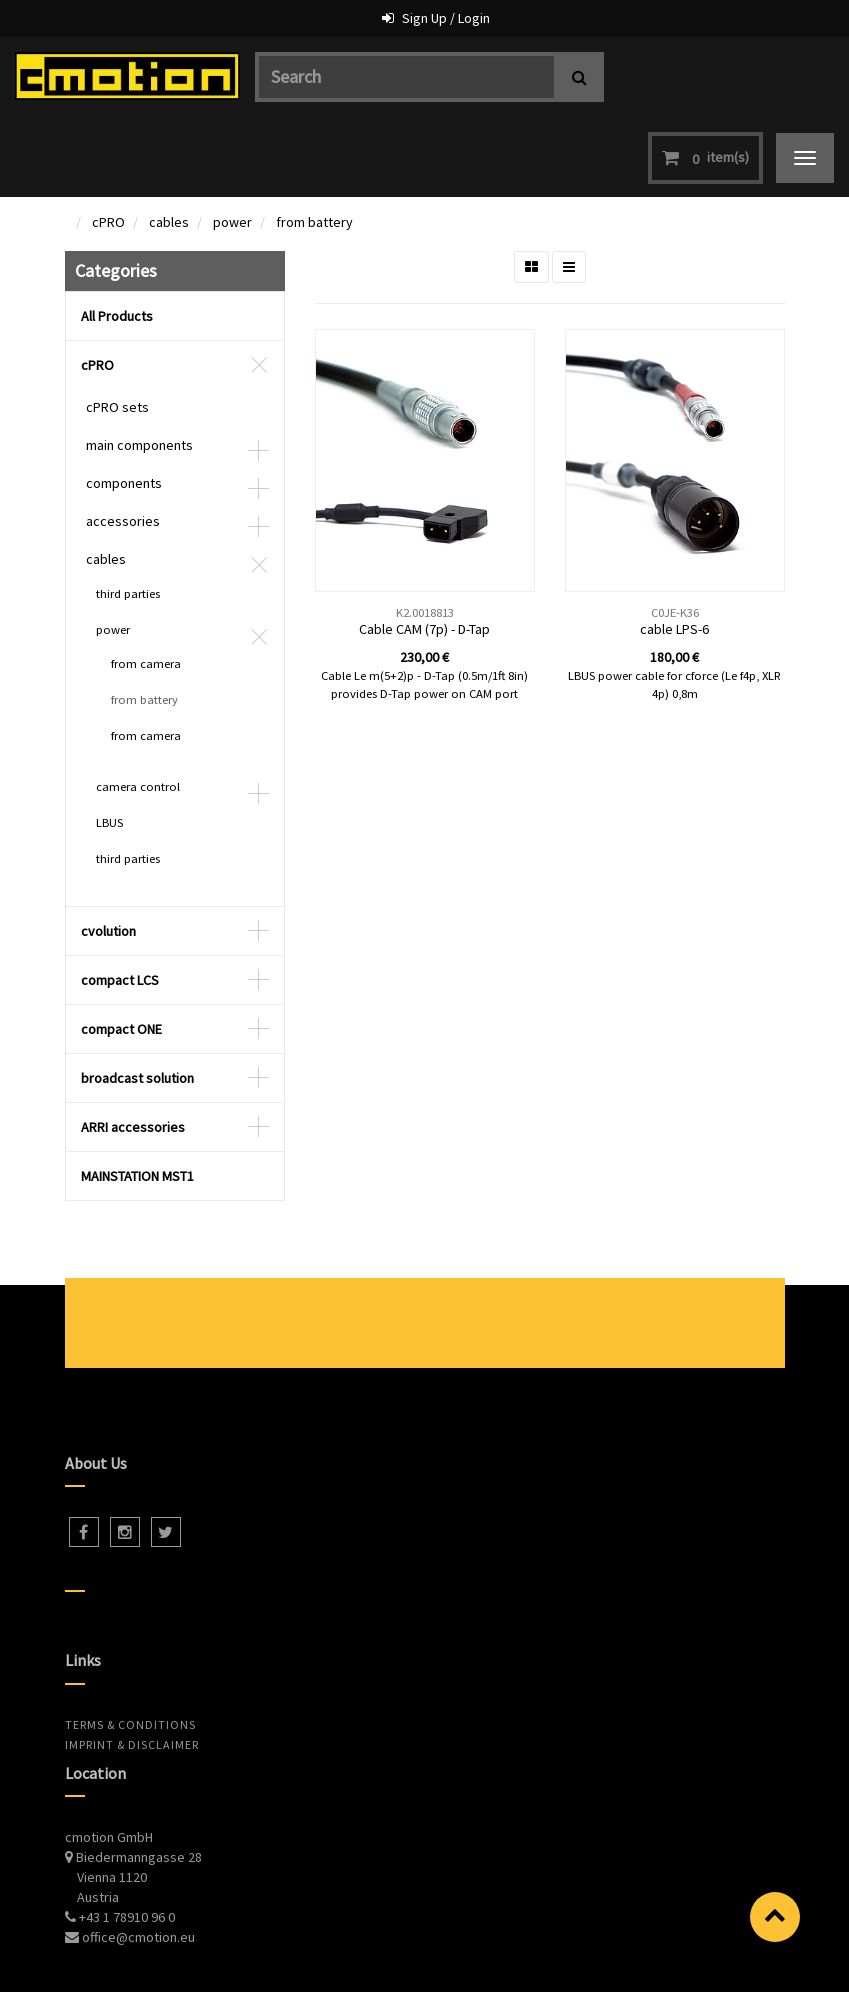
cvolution (108, 851)
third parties (128, 513)
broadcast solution (137, 998)
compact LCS (120, 900)
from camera (146, 583)
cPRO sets (117, 327)
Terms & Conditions (130, 1644)
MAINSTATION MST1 (137, 1096)
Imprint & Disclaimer (132, 1664)
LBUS (109, 742)
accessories (123, 441)
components (124, 403)
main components (139, 365)
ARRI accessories (133, 1047)
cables (169, 142)
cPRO (108, 142)
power (232, 142)
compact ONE (121, 949)
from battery (314, 142)
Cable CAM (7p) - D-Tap (424, 549)
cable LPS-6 (674, 549)
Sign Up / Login (446, 18)
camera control (138, 706)
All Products (117, 236)
